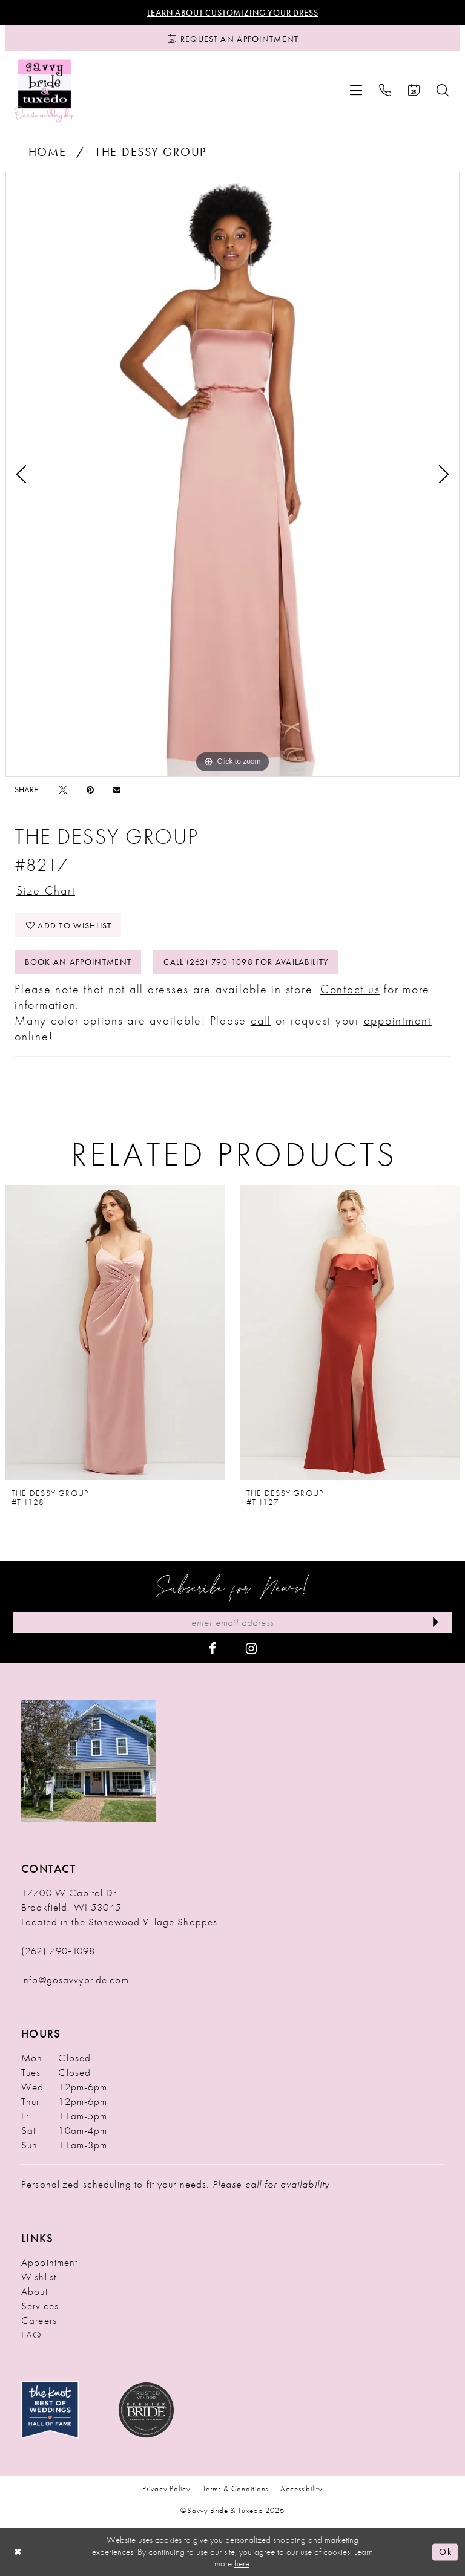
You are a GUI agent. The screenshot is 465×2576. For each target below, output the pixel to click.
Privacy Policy (166, 2488)
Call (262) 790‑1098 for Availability (245, 961)
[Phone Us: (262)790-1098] (385, 90)
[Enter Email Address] (232, 1622)
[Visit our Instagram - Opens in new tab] (251, 1647)
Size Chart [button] (46, 890)
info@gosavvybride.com (75, 1979)
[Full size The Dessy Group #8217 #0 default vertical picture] (232, 474)
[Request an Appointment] (232, 38)
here (241, 2563)
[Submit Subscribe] (436, 1622)
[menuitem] (356, 90)
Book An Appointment (78, 961)
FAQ (31, 2334)
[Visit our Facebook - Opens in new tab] (212, 1647)
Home (47, 152)
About (34, 2291)
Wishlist (38, 2276)
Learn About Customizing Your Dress (232, 12)
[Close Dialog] (18, 2552)
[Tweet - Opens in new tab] (63, 789)
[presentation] (115, 1332)
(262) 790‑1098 (58, 1950)
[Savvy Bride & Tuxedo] (44, 90)
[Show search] (442, 90)
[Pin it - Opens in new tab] (90, 789)
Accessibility (301, 2488)
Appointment (49, 2262)
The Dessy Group (150, 152)
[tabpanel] (232, 474)
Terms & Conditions (236, 2488)
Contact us (350, 989)
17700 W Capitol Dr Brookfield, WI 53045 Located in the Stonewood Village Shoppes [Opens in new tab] (119, 1907)
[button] (356, 90)
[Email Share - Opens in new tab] (117, 789)
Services (40, 2305)
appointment (398, 1020)
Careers (39, 2320)
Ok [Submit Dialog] (445, 2552)
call (261, 1020)
